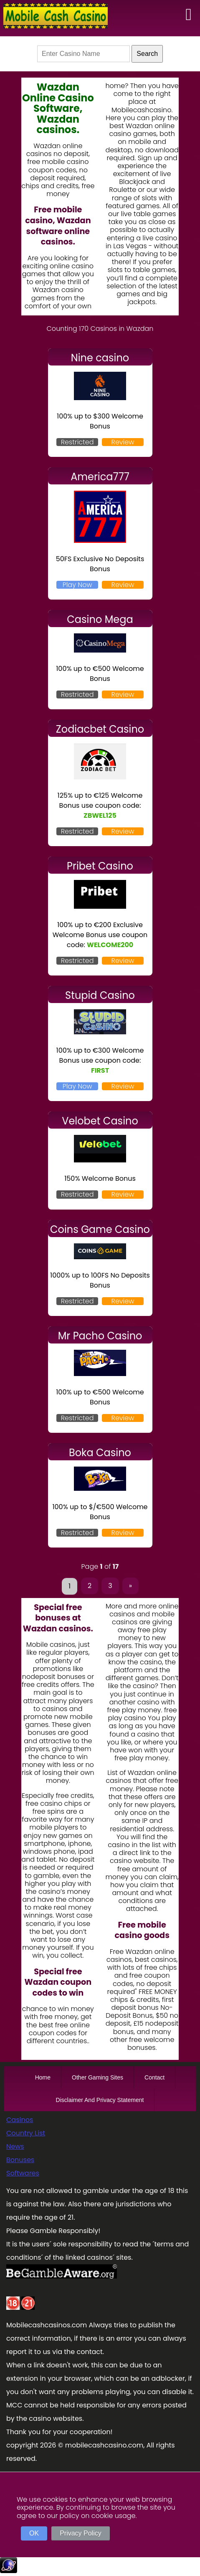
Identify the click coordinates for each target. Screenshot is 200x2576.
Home (43, 2077)
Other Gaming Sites (97, 2077)
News (15, 2146)
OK (34, 2533)
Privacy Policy (80, 2533)
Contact (154, 2077)
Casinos (19, 2120)
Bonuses (20, 2160)
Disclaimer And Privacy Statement (100, 2100)
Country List (25, 2133)
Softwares (22, 2173)
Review (122, 442)
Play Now (77, 585)
